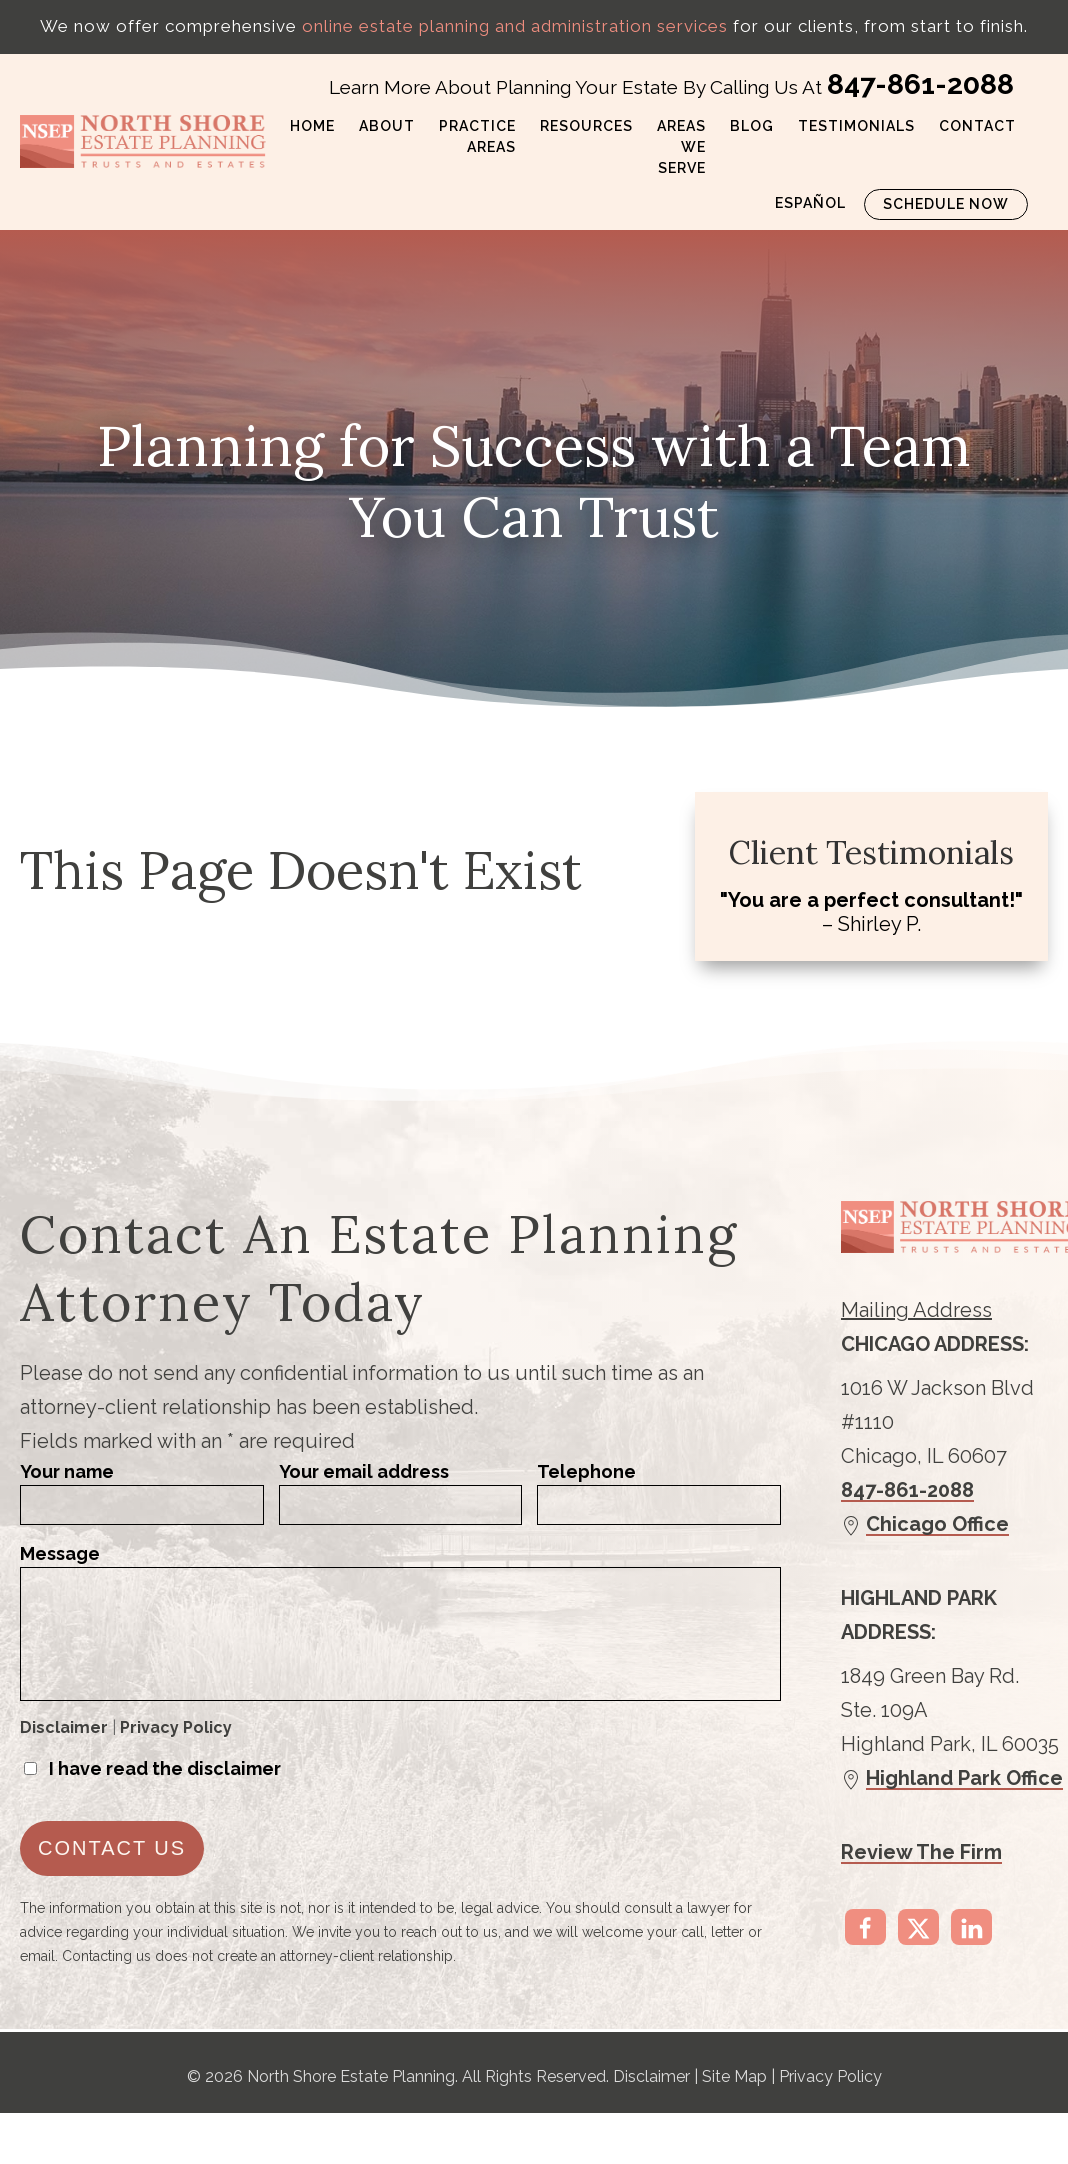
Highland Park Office (964, 1778)
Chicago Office (937, 1524)
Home (312, 126)
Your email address (364, 1471)
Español (810, 203)
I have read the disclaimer (165, 1768)
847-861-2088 (920, 84)
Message (60, 1553)
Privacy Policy (176, 1727)
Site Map (734, 2076)
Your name (67, 1471)
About (387, 126)
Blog (752, 126)
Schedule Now (946, 204)
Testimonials (856, 126)
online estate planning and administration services (515, 26)
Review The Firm (921, 1852)
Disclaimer (64, 1727)
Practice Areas (477, 136)
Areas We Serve (681, 147)
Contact (977, 126)
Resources (586, 126)
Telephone (586, 1471)
